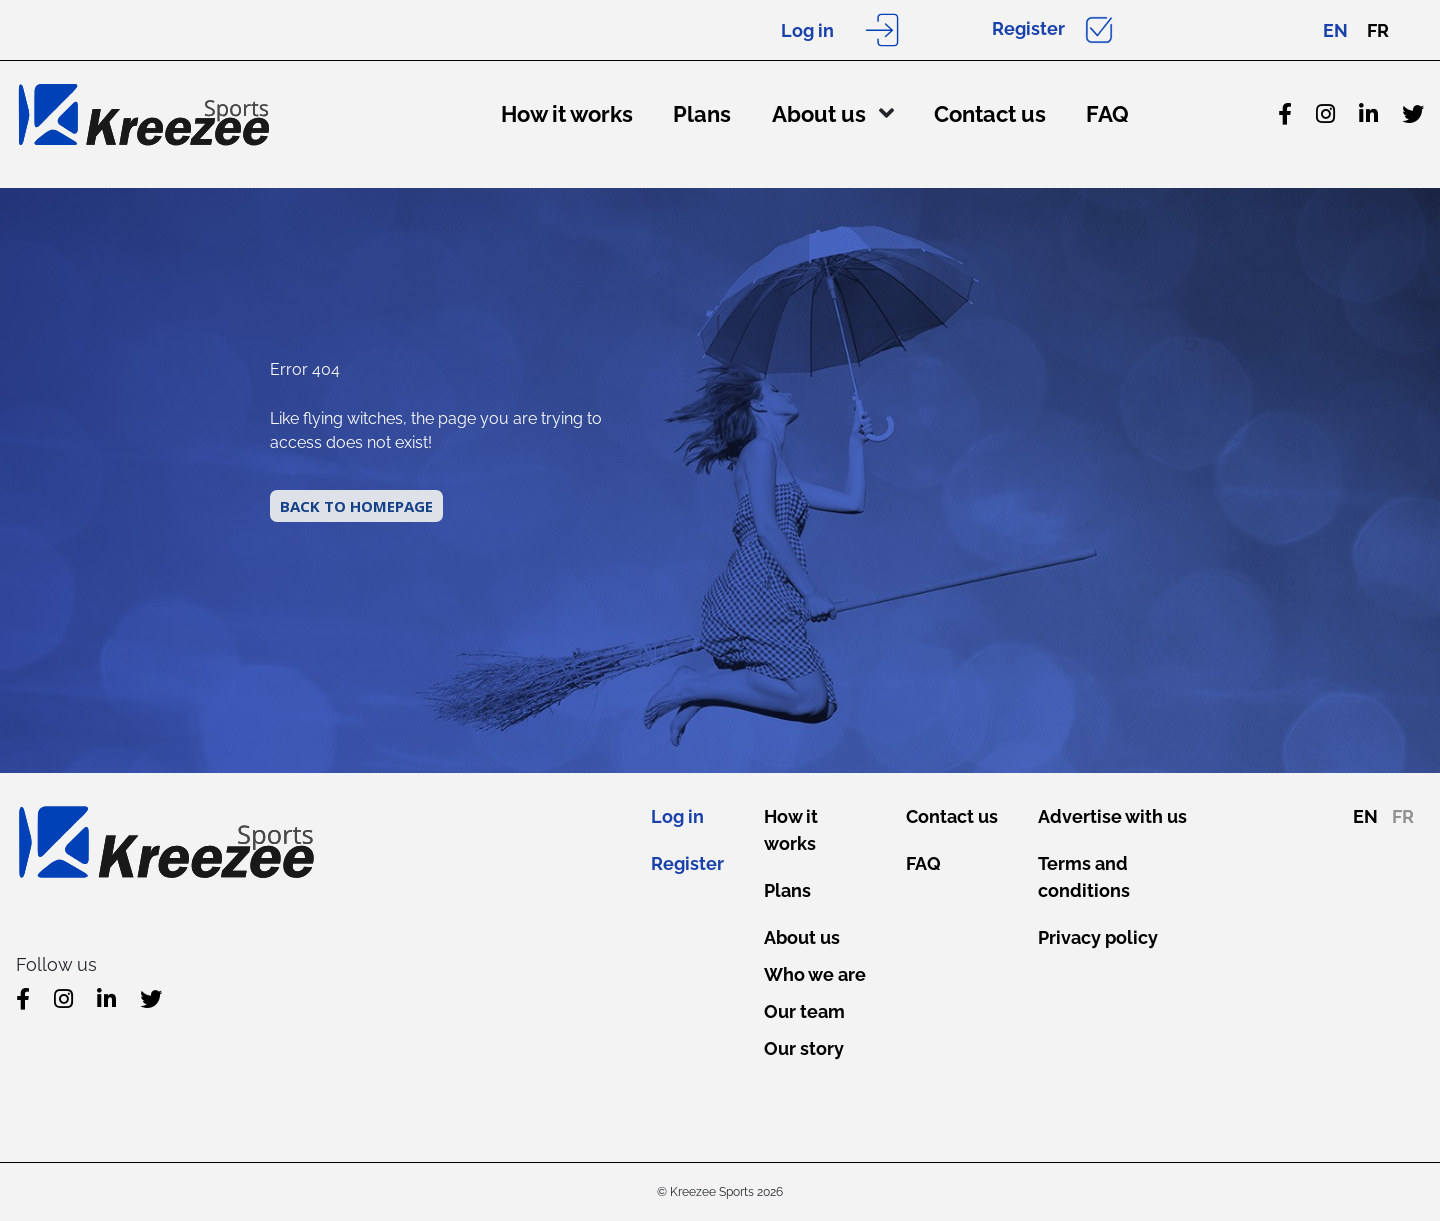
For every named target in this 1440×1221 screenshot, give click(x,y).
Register (1028, 28)
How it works (567, 114)
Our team (804, 1011)
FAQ (1107, 114)
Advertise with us (1112, 816)
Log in (807, 30)
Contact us (990, 114)
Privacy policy (1098, 937)
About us (819, 114)
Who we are (815, 974)
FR (1378, 30)
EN (1335, 30)
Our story (804, 1048)
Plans (702, 114)
